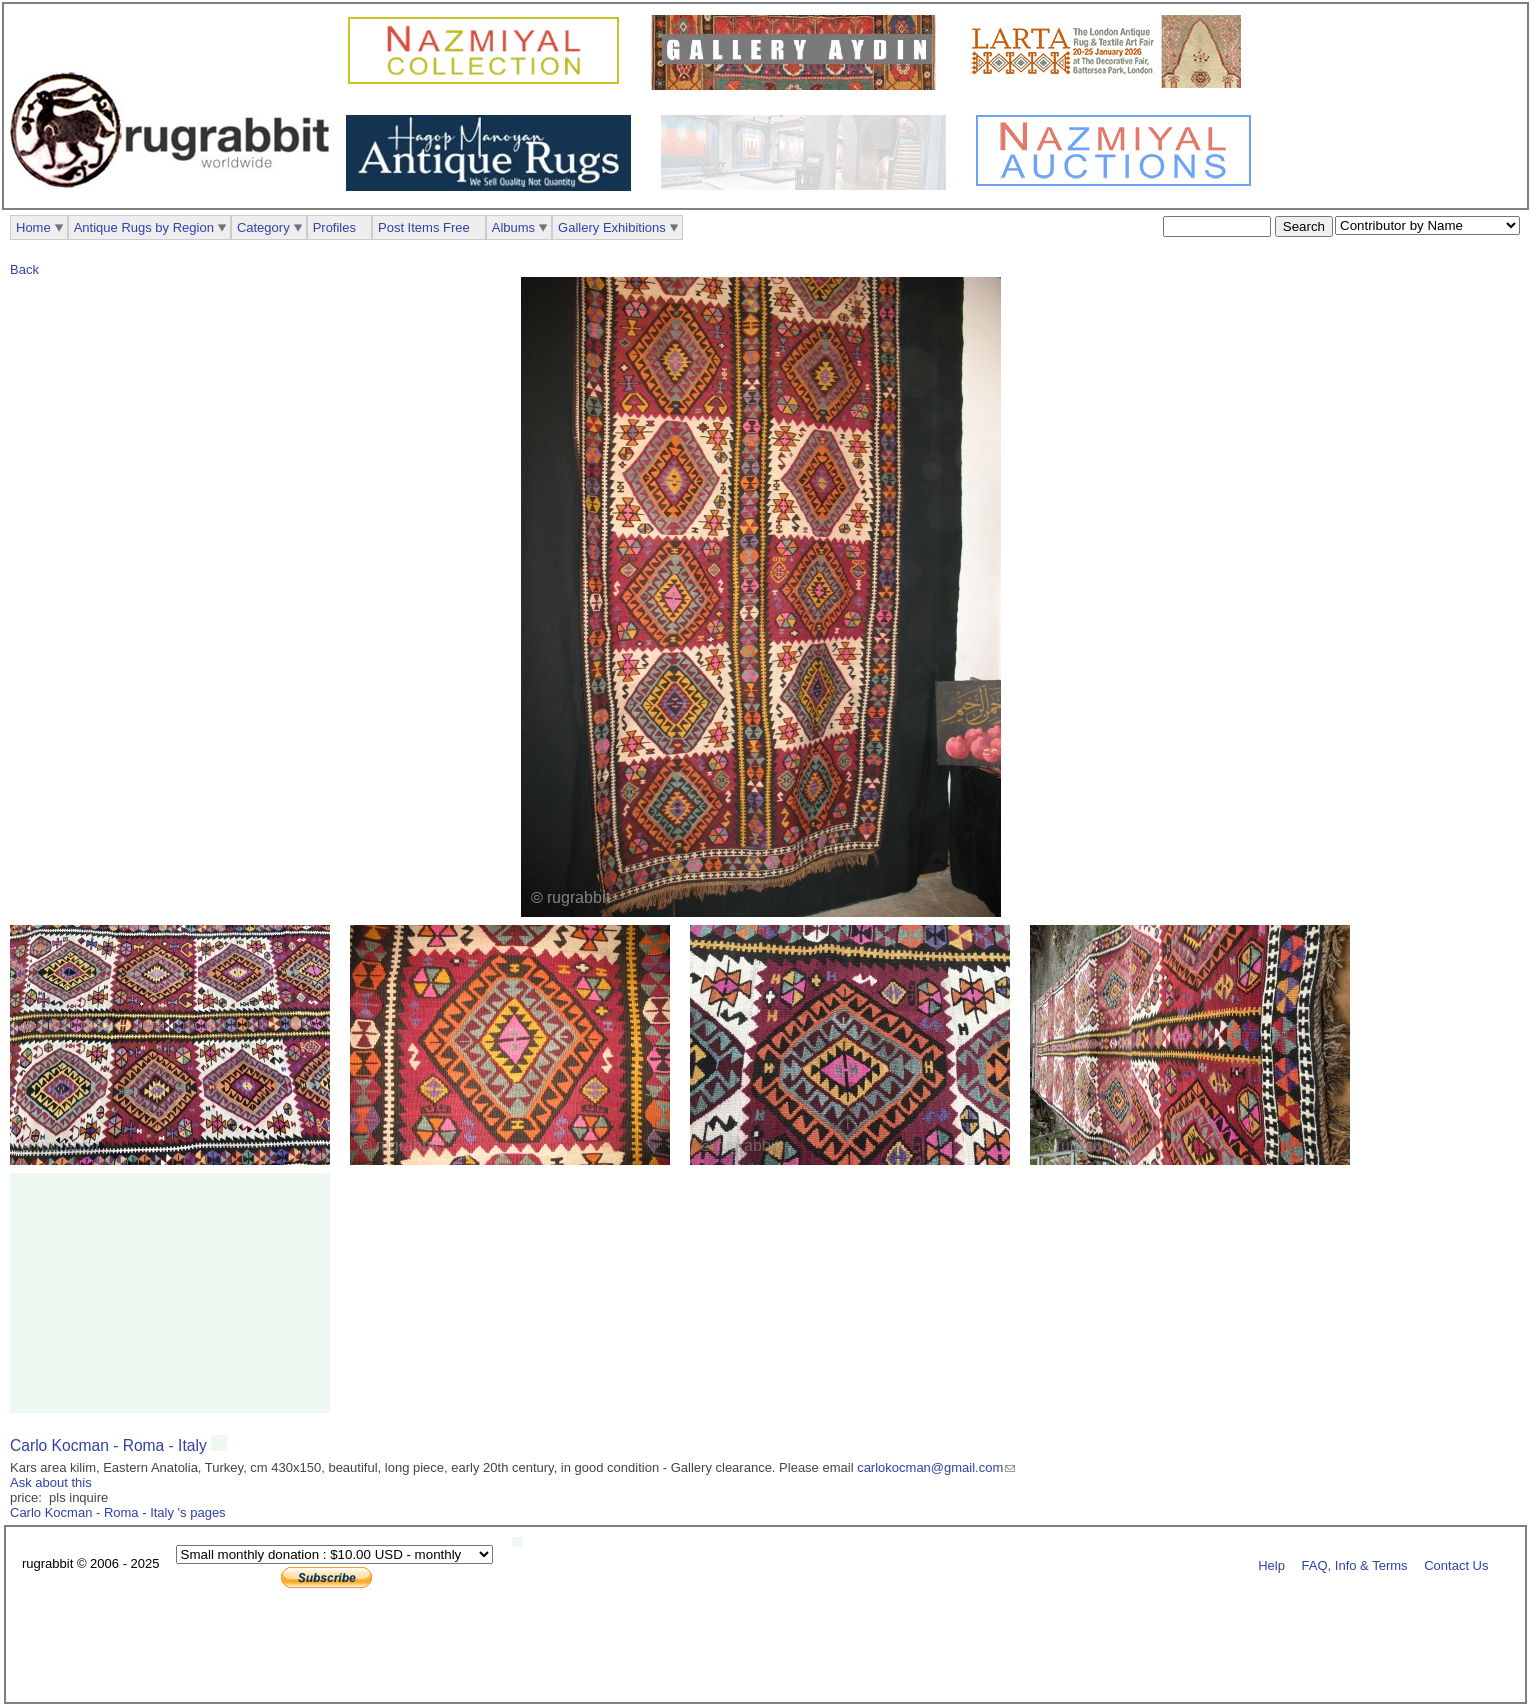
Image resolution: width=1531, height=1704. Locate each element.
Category (263, 227)
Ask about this (51, 1482)
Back (24, 269)
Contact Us (1456, 1564)
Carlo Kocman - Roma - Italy (110, 1445)
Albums (513, 227)
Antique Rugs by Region (144, 227)
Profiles (334, 227)
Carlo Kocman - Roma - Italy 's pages (118, 1512)
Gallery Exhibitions (612, 227)
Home (33, 227)
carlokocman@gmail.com (930, 1467)
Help (1271, 1564)
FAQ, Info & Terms (1355, 1564)
